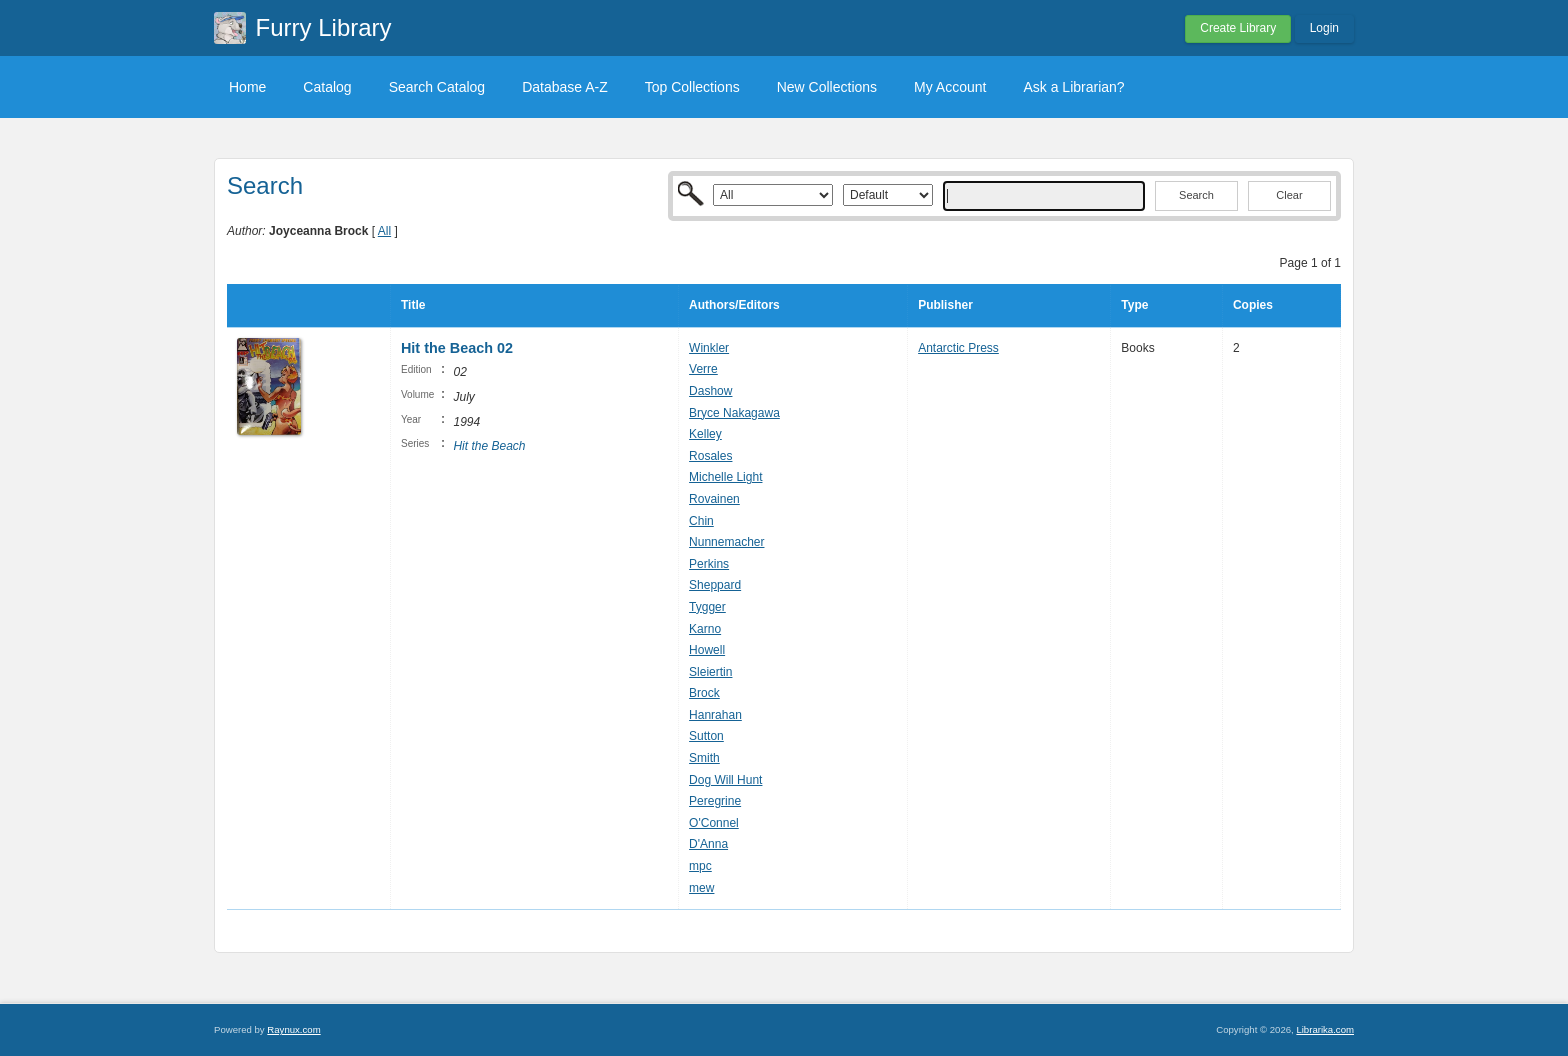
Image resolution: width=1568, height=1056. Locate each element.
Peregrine (715, 801)
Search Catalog (437, 87)
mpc (700, 866)
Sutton (706, 736)
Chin (701, 521)
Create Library (1238, 28)
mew (701, 888)
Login (1324, 28)
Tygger (707, 607)
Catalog (327, 87)
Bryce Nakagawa (734, 413)
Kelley (705, 434)
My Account (950, 87)
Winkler (709, 348)
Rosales (710, 456)
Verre (703, 369)
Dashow (710, 391)
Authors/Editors (734, 305)
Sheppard (715, 585)
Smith (704, 758)
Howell (707, 650)
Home (247, 87)
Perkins (709, 564)
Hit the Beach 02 (457, 348)
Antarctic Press (958, 348)
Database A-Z (565, 87)
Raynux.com (293, 1029)
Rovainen (714, 499)
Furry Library (324, 27)
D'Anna (708, 844)
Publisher (945, 305)
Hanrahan (715, 715)
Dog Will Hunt (725, 780)
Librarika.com (1325, 1029)
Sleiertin (710, 672)
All (384, 231)
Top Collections (692, 87)
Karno (705, 629)
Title (413, 305)
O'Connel (714, 823)
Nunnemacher (726, 542)
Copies (1253, 305)
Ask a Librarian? (1073, 87)
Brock (704, 693)
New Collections (827, 87)
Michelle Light (725, 477)
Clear (1289, 195)
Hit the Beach (489, 446)
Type (1134, 305)
